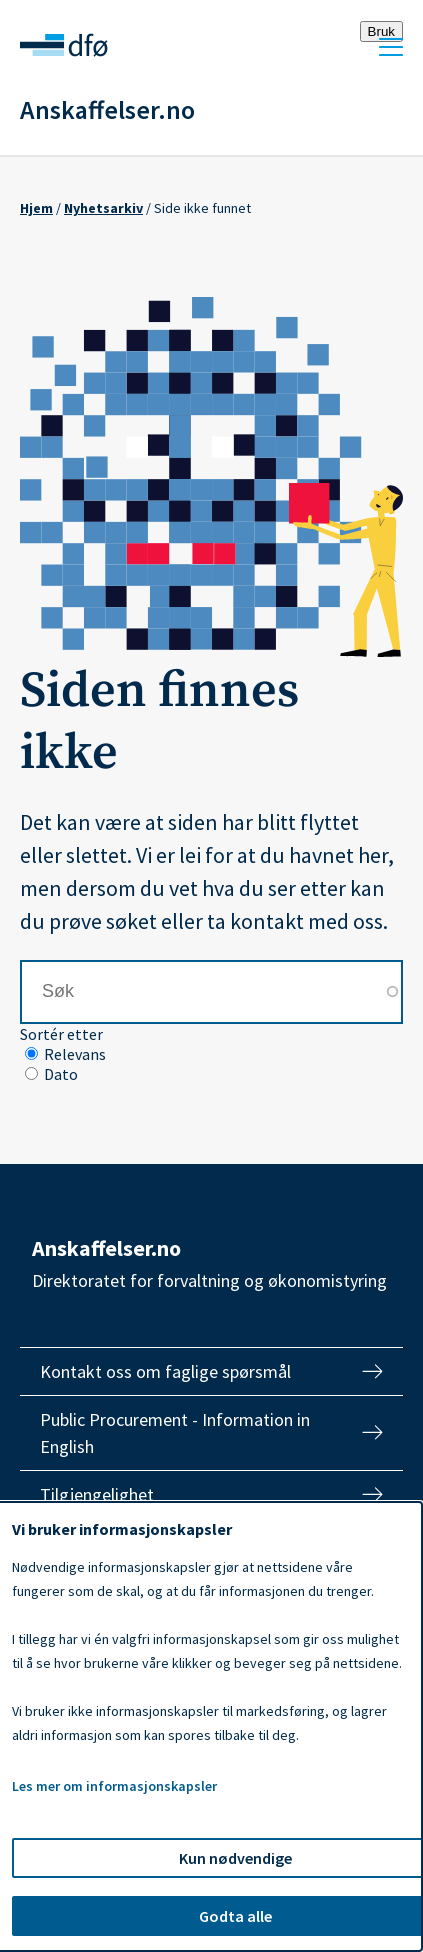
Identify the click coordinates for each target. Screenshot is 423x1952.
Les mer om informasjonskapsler (114, 1786)
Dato (61, 1074)
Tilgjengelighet (97, 1494)
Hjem (36, 208)
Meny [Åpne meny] (391, 47)
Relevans (75, 1054)
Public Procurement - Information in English (175, 1433)
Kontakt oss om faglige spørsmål (165, 1371)
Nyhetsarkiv (103, 208)
